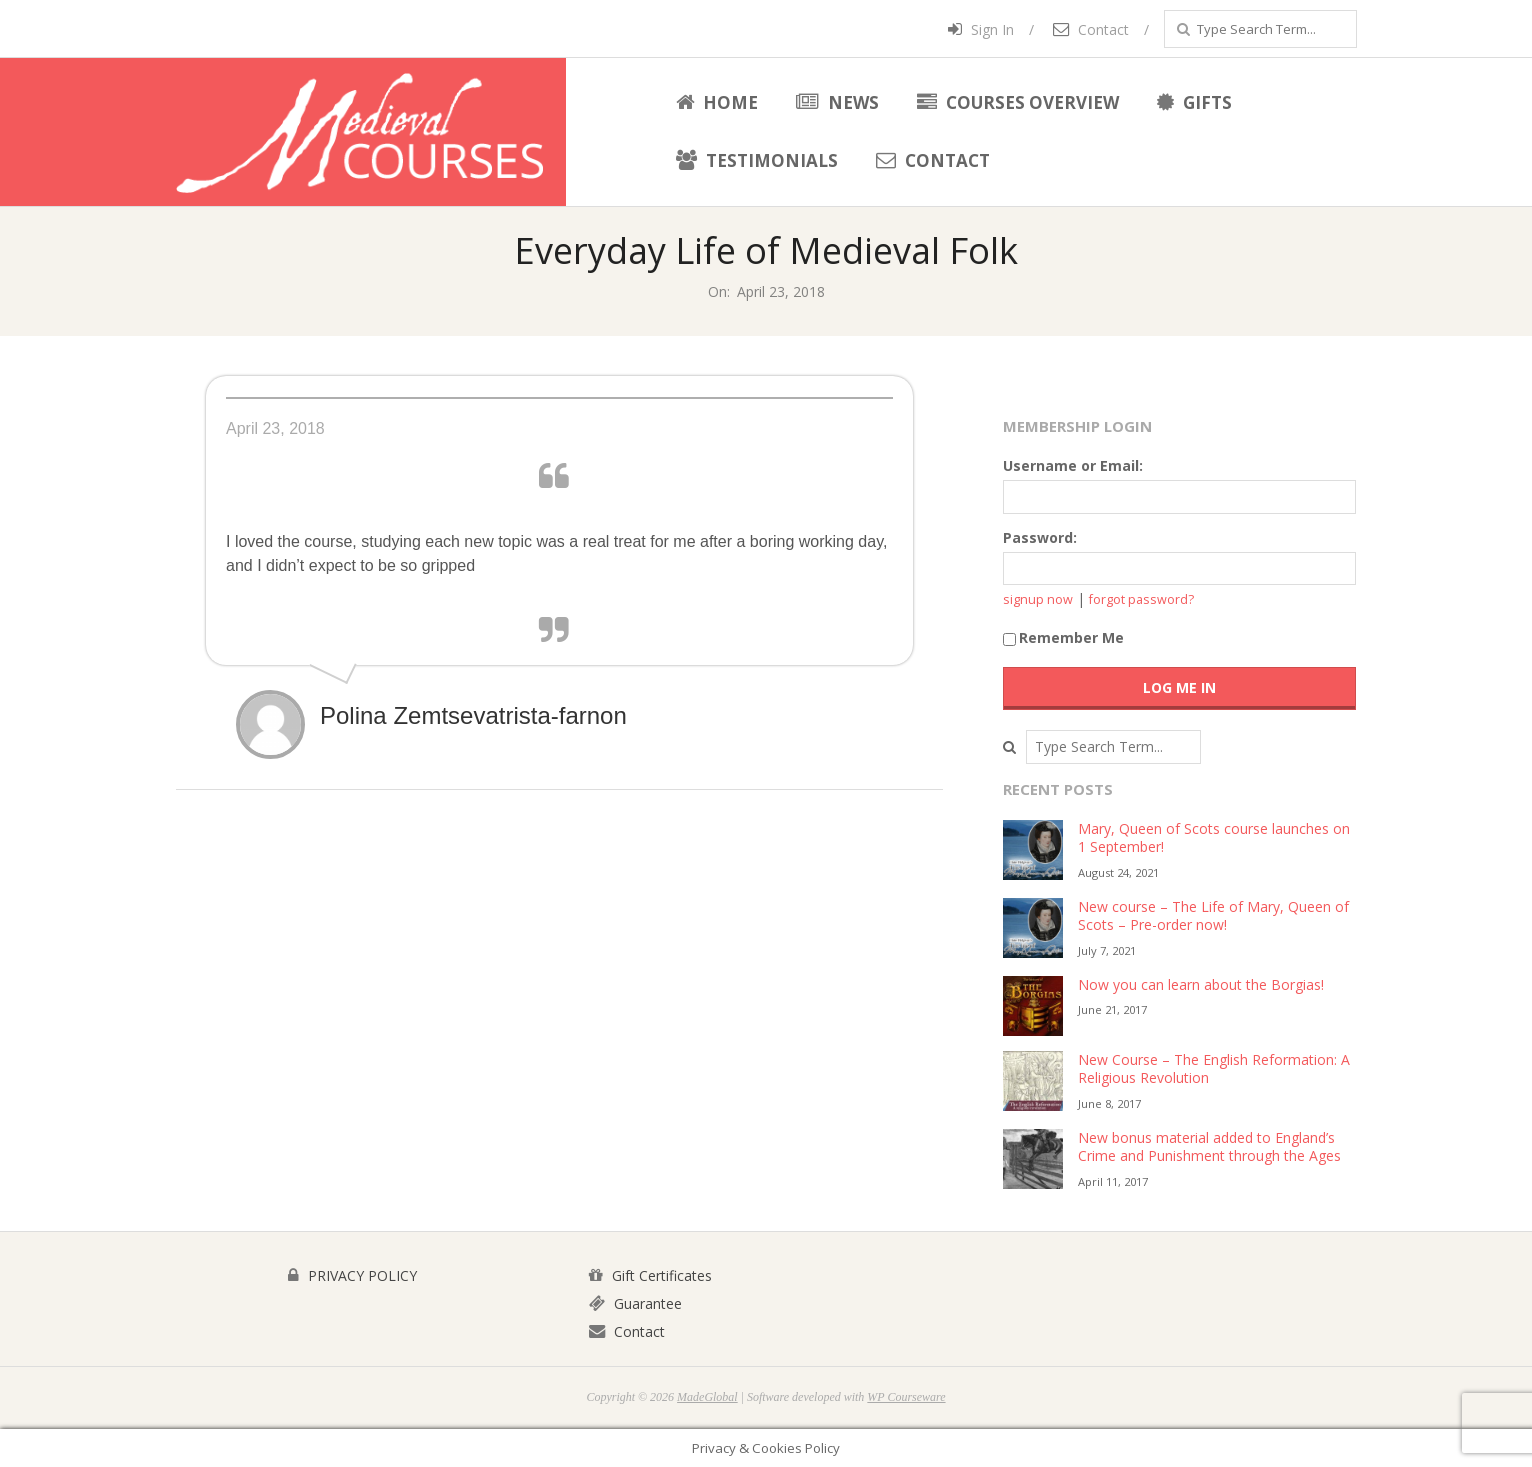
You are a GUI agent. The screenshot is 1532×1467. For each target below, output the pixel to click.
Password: (1040, 537)
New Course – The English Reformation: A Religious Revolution (1214, 1069)
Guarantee (635, 1303)
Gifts (1194, 102)
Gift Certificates (650, 1275)
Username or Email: (1073, 465)
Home (717, 102)
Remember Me (1063, 637)
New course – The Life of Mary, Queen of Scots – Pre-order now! (1213, 916)
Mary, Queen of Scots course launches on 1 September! (1214, 838)
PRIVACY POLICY (352, 1275)
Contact (1091, 29)
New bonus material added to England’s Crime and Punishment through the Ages (1209, 1147)
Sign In (981, 29)
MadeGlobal (707, 1397)
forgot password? (1141, 599)
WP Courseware (906, 1397)
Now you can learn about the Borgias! (1201, 984)
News (837, 102)
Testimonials (757, 160)
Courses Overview (1018, 102)
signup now (1038, 599)
